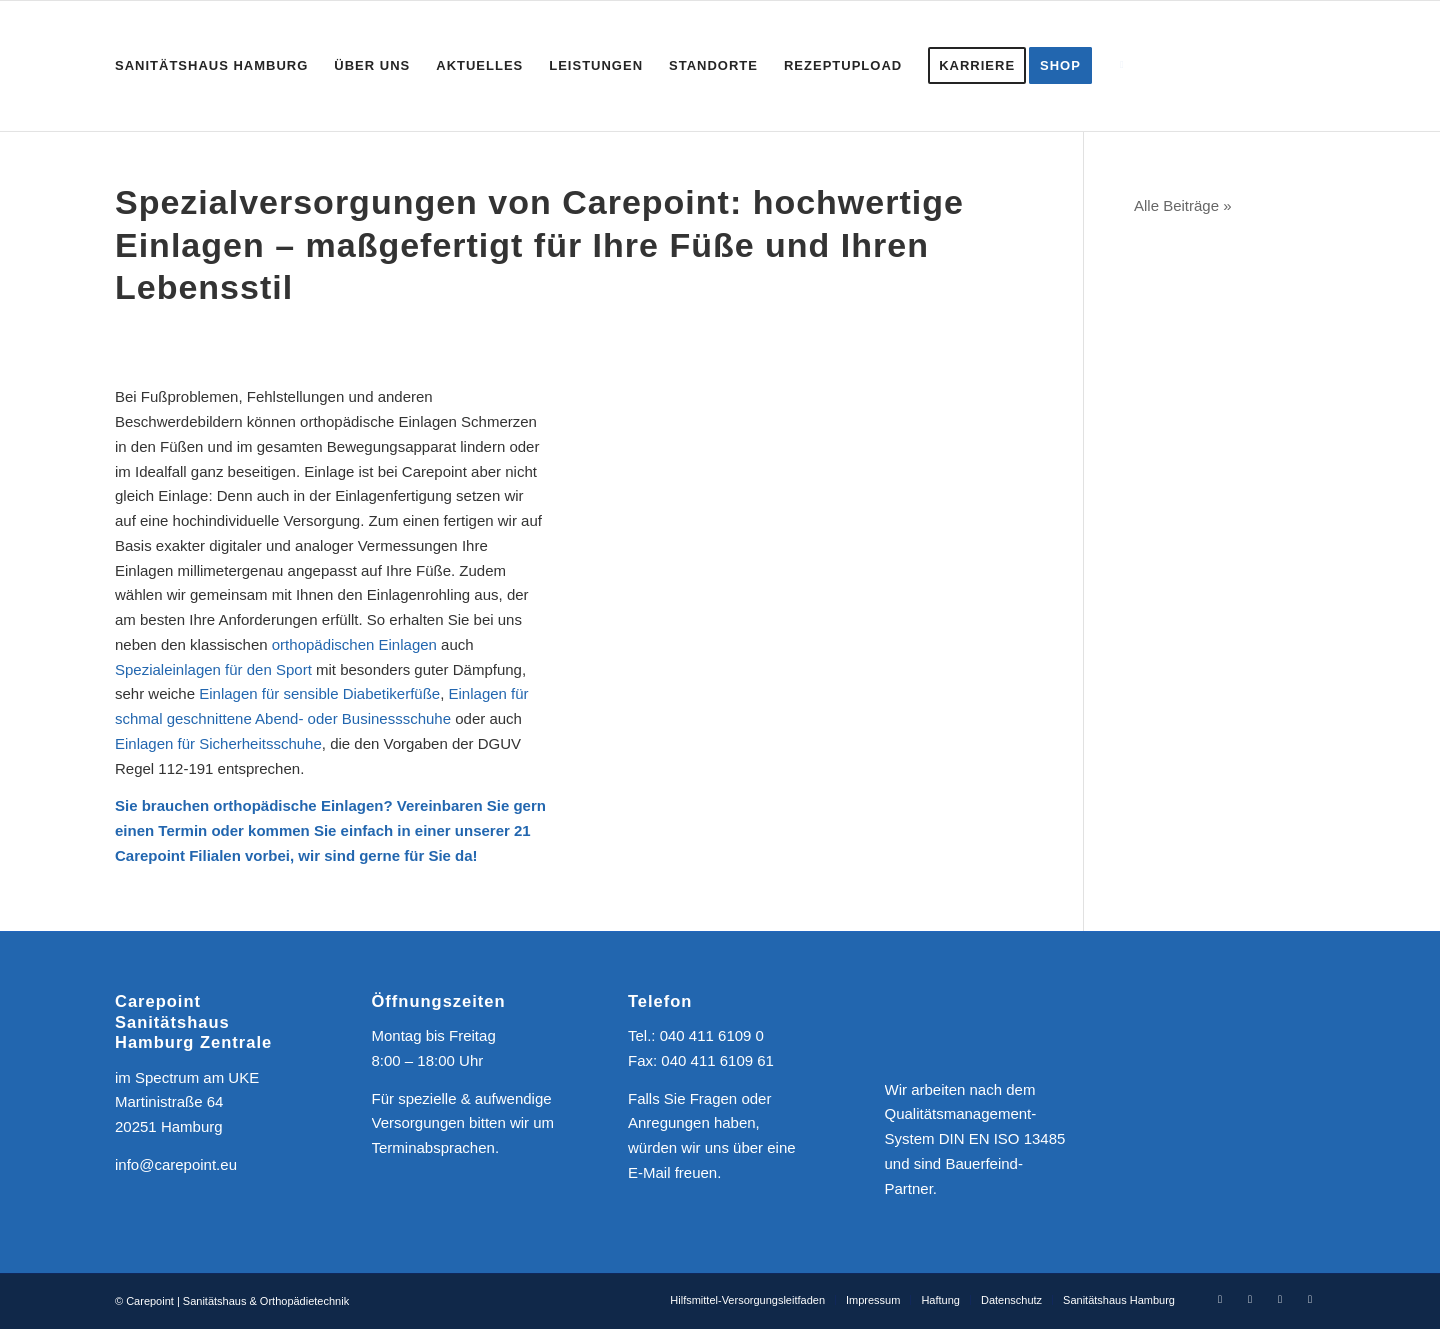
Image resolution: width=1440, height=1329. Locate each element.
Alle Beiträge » (1183, 205)
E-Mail (649, 1172)
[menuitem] (211, 66)
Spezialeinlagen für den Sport (213, 669)
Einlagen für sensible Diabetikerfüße (319, 693)
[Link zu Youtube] (1280, 1299)
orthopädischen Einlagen (354, 644)
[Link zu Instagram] (1250, 1299)
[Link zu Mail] (1310, 1299)
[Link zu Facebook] (1220, 1299)
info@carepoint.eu (176, 1164)
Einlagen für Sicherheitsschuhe (218, 743)
